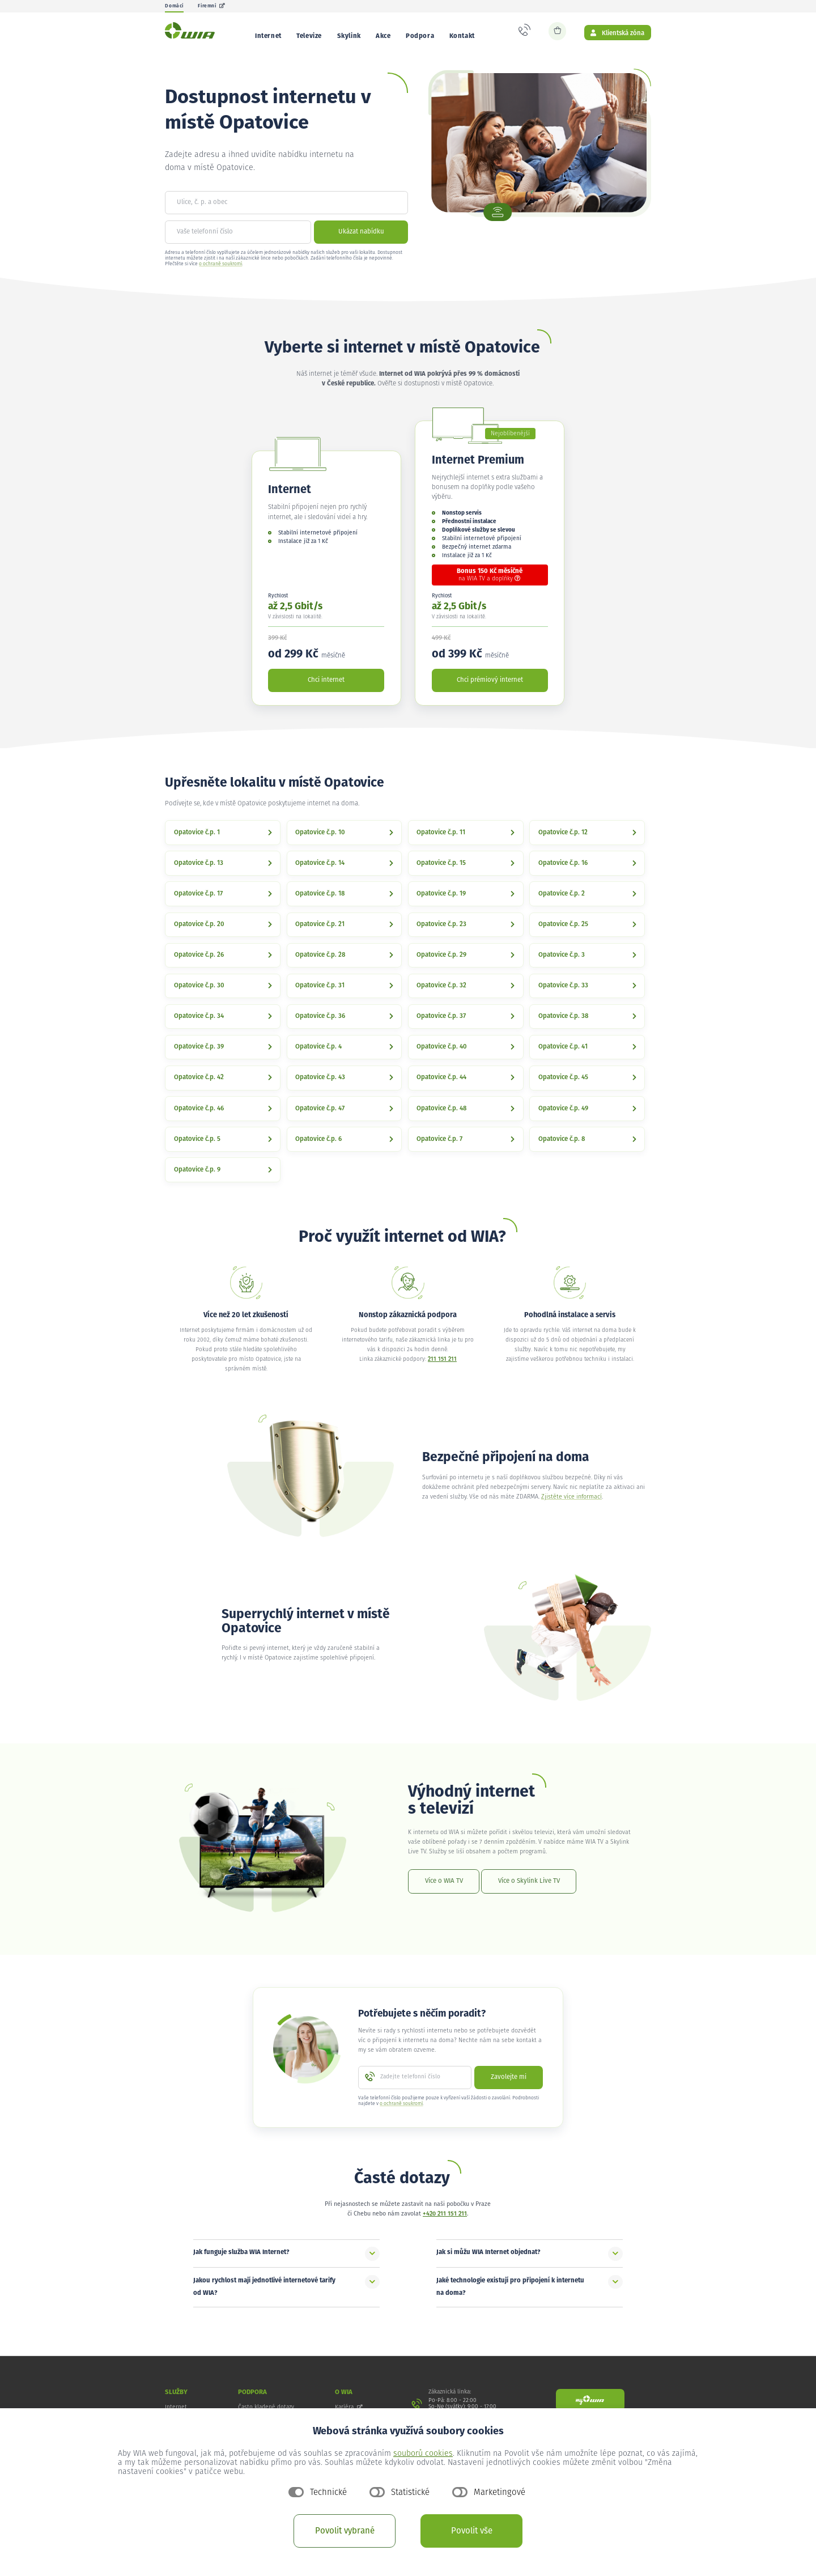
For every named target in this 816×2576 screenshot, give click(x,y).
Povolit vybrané (345, 2531)
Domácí (174, 6)
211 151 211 (442, 1367)
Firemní (212, 6)
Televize (309, 36)
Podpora (420, 36)
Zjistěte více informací (571, 1505)
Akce (383, 36)
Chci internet (326, 688)
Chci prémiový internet (490, 688)
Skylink (349, 36)
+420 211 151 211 (445, 2222)
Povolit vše (471, 2531)
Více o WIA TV (444, 1889)
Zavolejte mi (508, 2085)
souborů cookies (423, 2454)
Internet (268, 36)
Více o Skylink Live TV (529, 1889)
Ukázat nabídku (361, 240)
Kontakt (462, 36)
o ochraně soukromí (220, 272)
